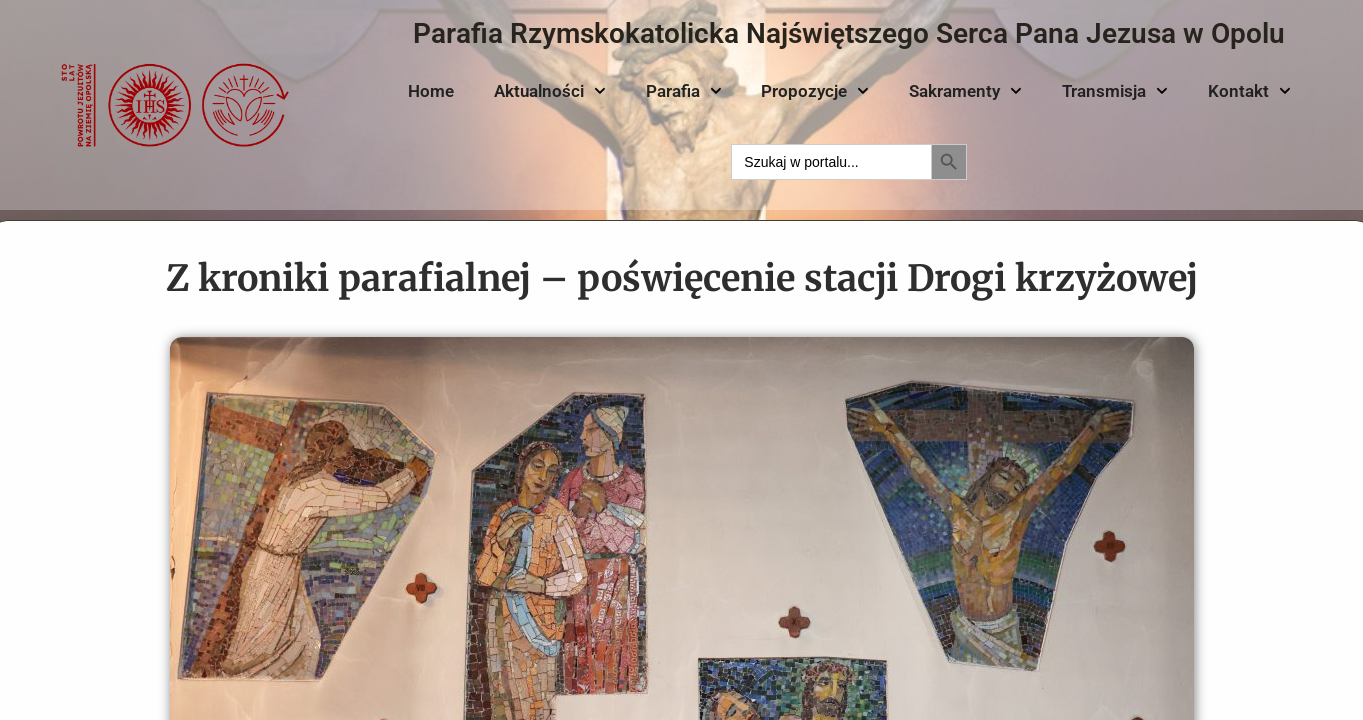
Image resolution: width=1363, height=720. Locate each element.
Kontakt (1249, 91)
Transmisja (1115, 91)
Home (431, 91)
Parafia (684, 91)
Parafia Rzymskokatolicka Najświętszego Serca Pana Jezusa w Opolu (849, 33)
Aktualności (550, 91)
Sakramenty (965, 91)
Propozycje (815, 91)
